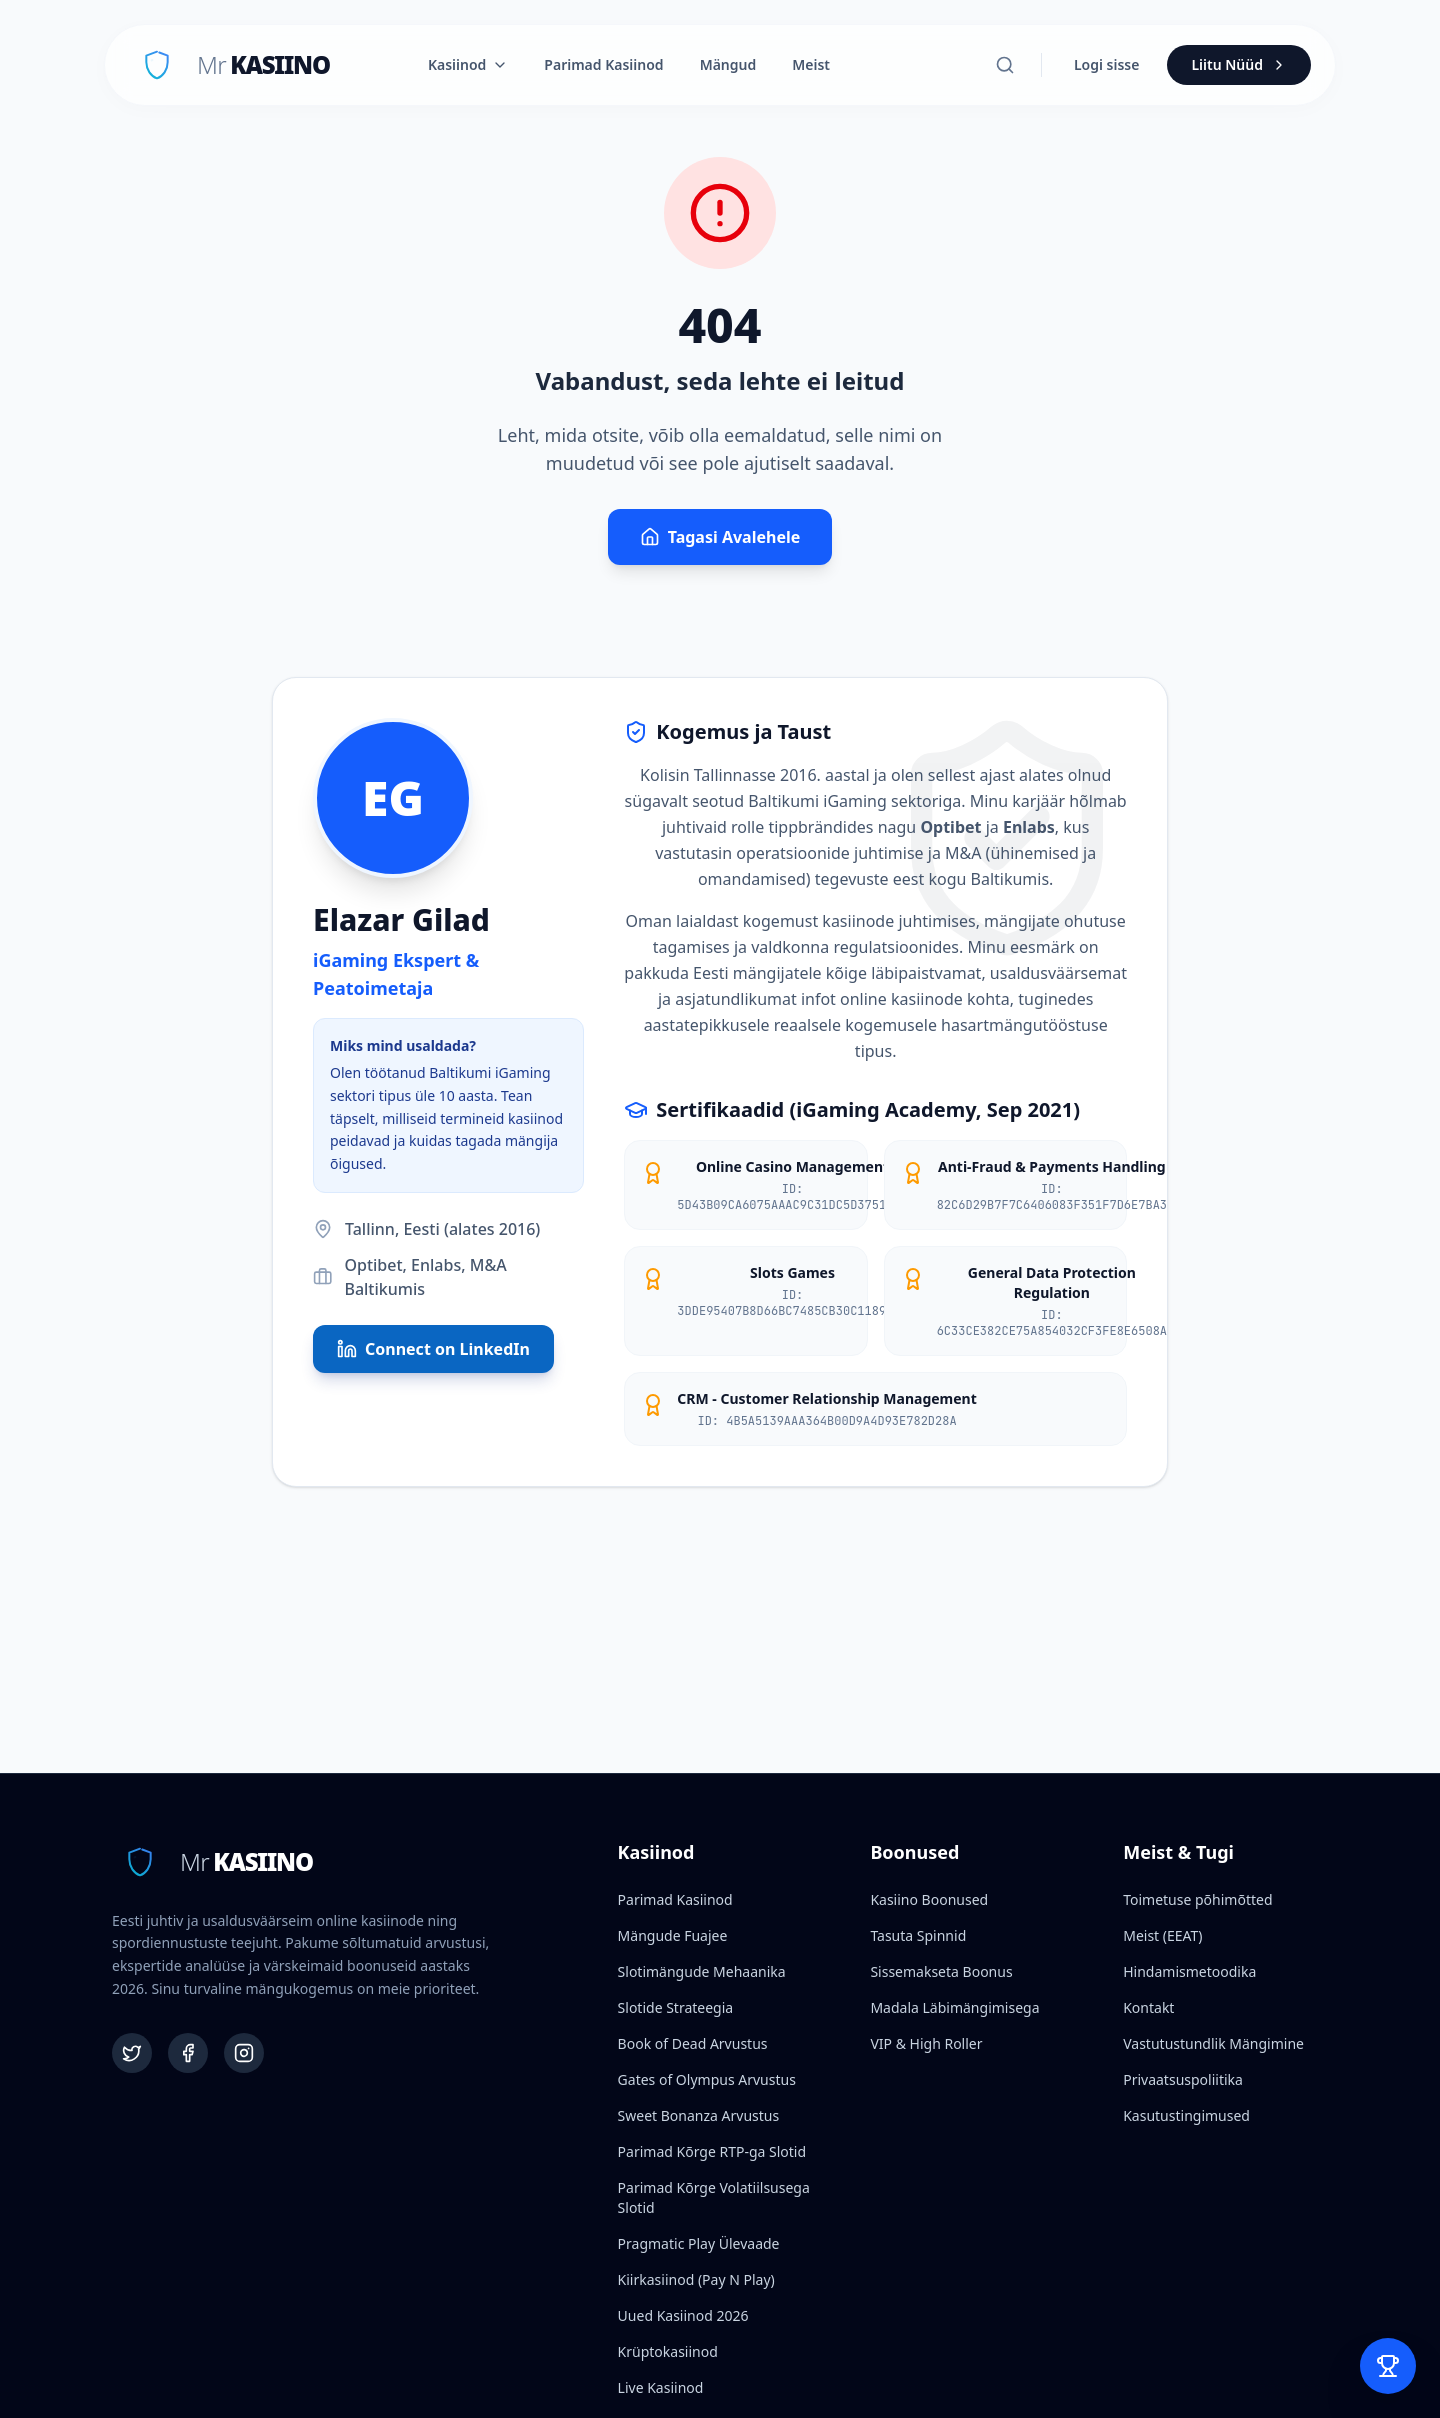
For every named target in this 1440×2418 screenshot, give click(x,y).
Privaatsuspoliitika (1183, 2079)
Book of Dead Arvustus (693, 2043)
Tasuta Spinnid (918, 1935)
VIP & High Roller (926, 2043)
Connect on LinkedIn (433, 1349)
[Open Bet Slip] (1388, 2366)
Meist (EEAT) (1162, 1935)
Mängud (728, 64)
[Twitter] (132, 2053)
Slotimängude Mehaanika (702, 1971)
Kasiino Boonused (929, 1899)
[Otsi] (1005, 65)
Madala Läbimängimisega (954, 2007)
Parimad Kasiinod (603, 64)
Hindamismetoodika (1189, 1971)
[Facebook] (188, 2053)
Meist (811, 64)
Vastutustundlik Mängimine (1213, 2043)
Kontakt (1148, 2007)
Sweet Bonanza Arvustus (699, 2115)
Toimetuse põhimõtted (1197, 1899)
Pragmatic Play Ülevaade (699, 2243)
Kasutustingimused (1186, 2115)
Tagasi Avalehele (720, 537)
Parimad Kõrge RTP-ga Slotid (712, 2151)
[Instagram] (244, 2053)
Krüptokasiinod (668, 2351)
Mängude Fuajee (673, 1935)
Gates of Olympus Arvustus (707, 2079)
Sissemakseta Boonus (941, 1971)
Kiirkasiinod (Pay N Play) (696, 2279)
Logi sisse (1107, 64)
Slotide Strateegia (676, 2007)
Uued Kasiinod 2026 (683, 2315)
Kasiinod (468, 64)
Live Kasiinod (661, 2387)
